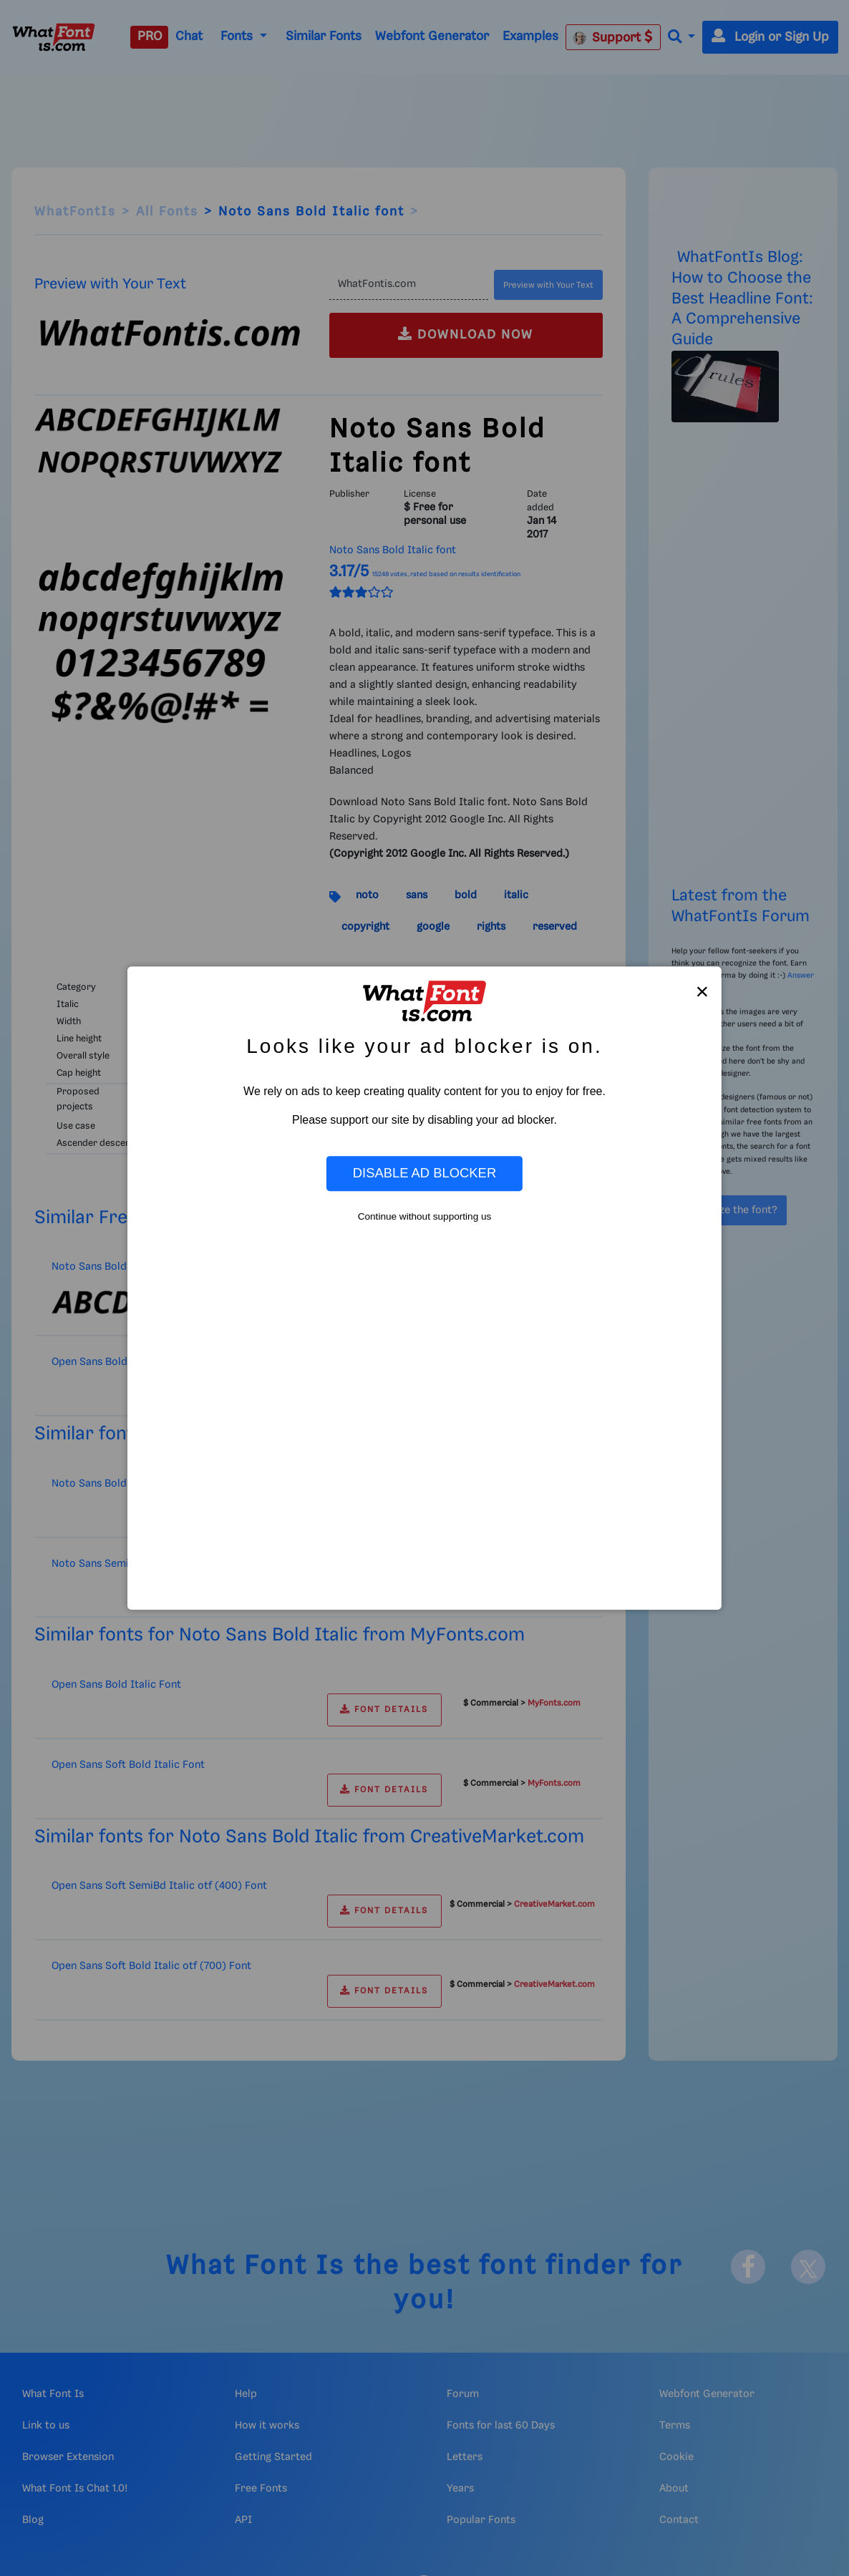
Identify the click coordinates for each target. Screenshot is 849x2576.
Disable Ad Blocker (424, 1173)
